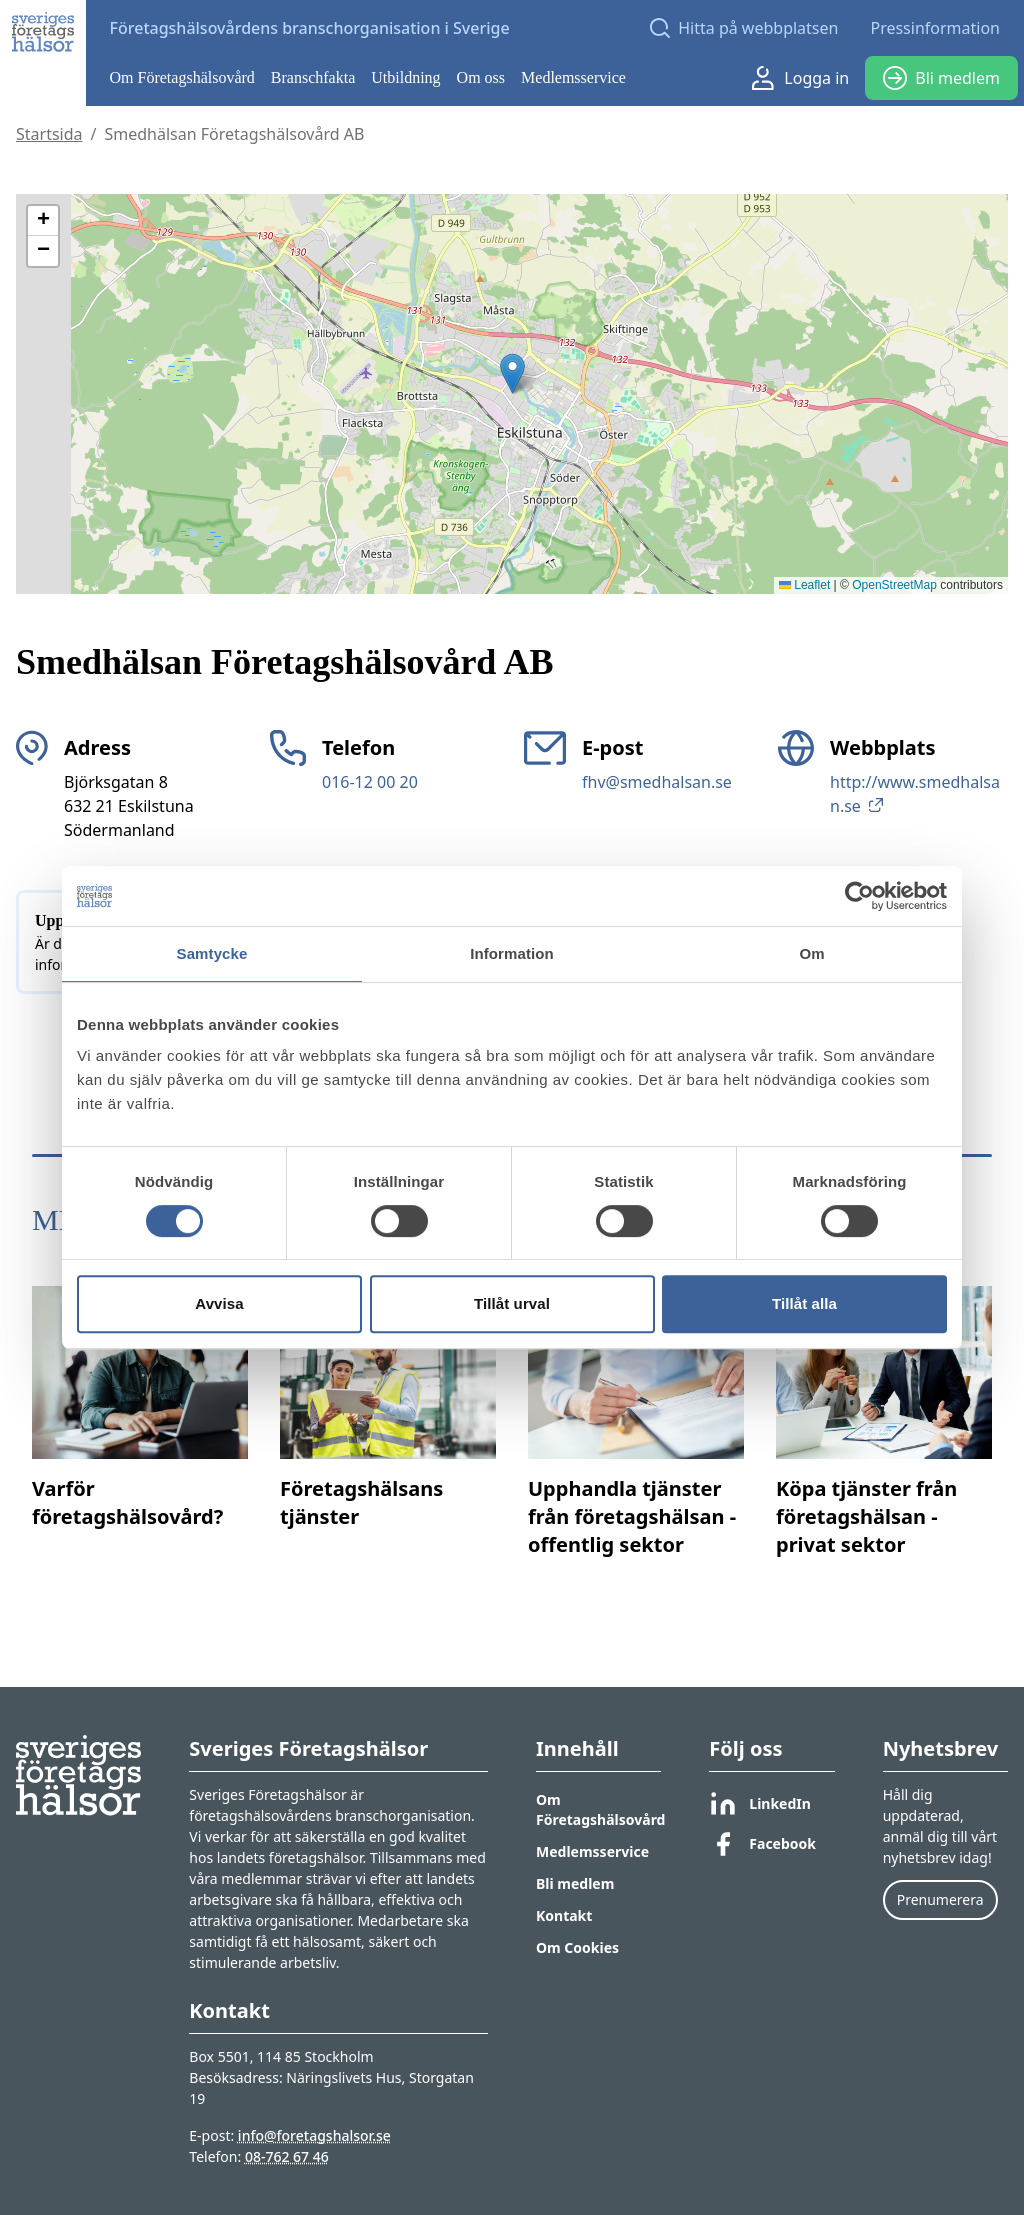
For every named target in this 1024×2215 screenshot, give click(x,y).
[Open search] (744, 28)
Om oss (481, 77)
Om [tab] (811, 953)
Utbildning (405, 77)
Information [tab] (512, 953)
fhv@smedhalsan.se (657, 782)
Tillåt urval (512, 1303)
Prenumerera (940, 1899)
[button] (512, 373)
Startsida (49, 134)
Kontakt (564, 1915)
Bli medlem (941, 78)
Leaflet (804, 585)
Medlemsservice (573, 77)
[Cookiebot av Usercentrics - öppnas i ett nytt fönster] (859, 896)
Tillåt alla (804, 1303)
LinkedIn (760, 1804)
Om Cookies (577, 1947)
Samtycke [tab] (212, 953)
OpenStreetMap (894, 585)
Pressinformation (935, 28)
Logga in (800, 78)
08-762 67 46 (287, 2156)
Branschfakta (313, 77)
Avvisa (219, 1303)
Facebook (762, 1844)
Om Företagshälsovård (182, 77)
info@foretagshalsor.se (314, 2135)
